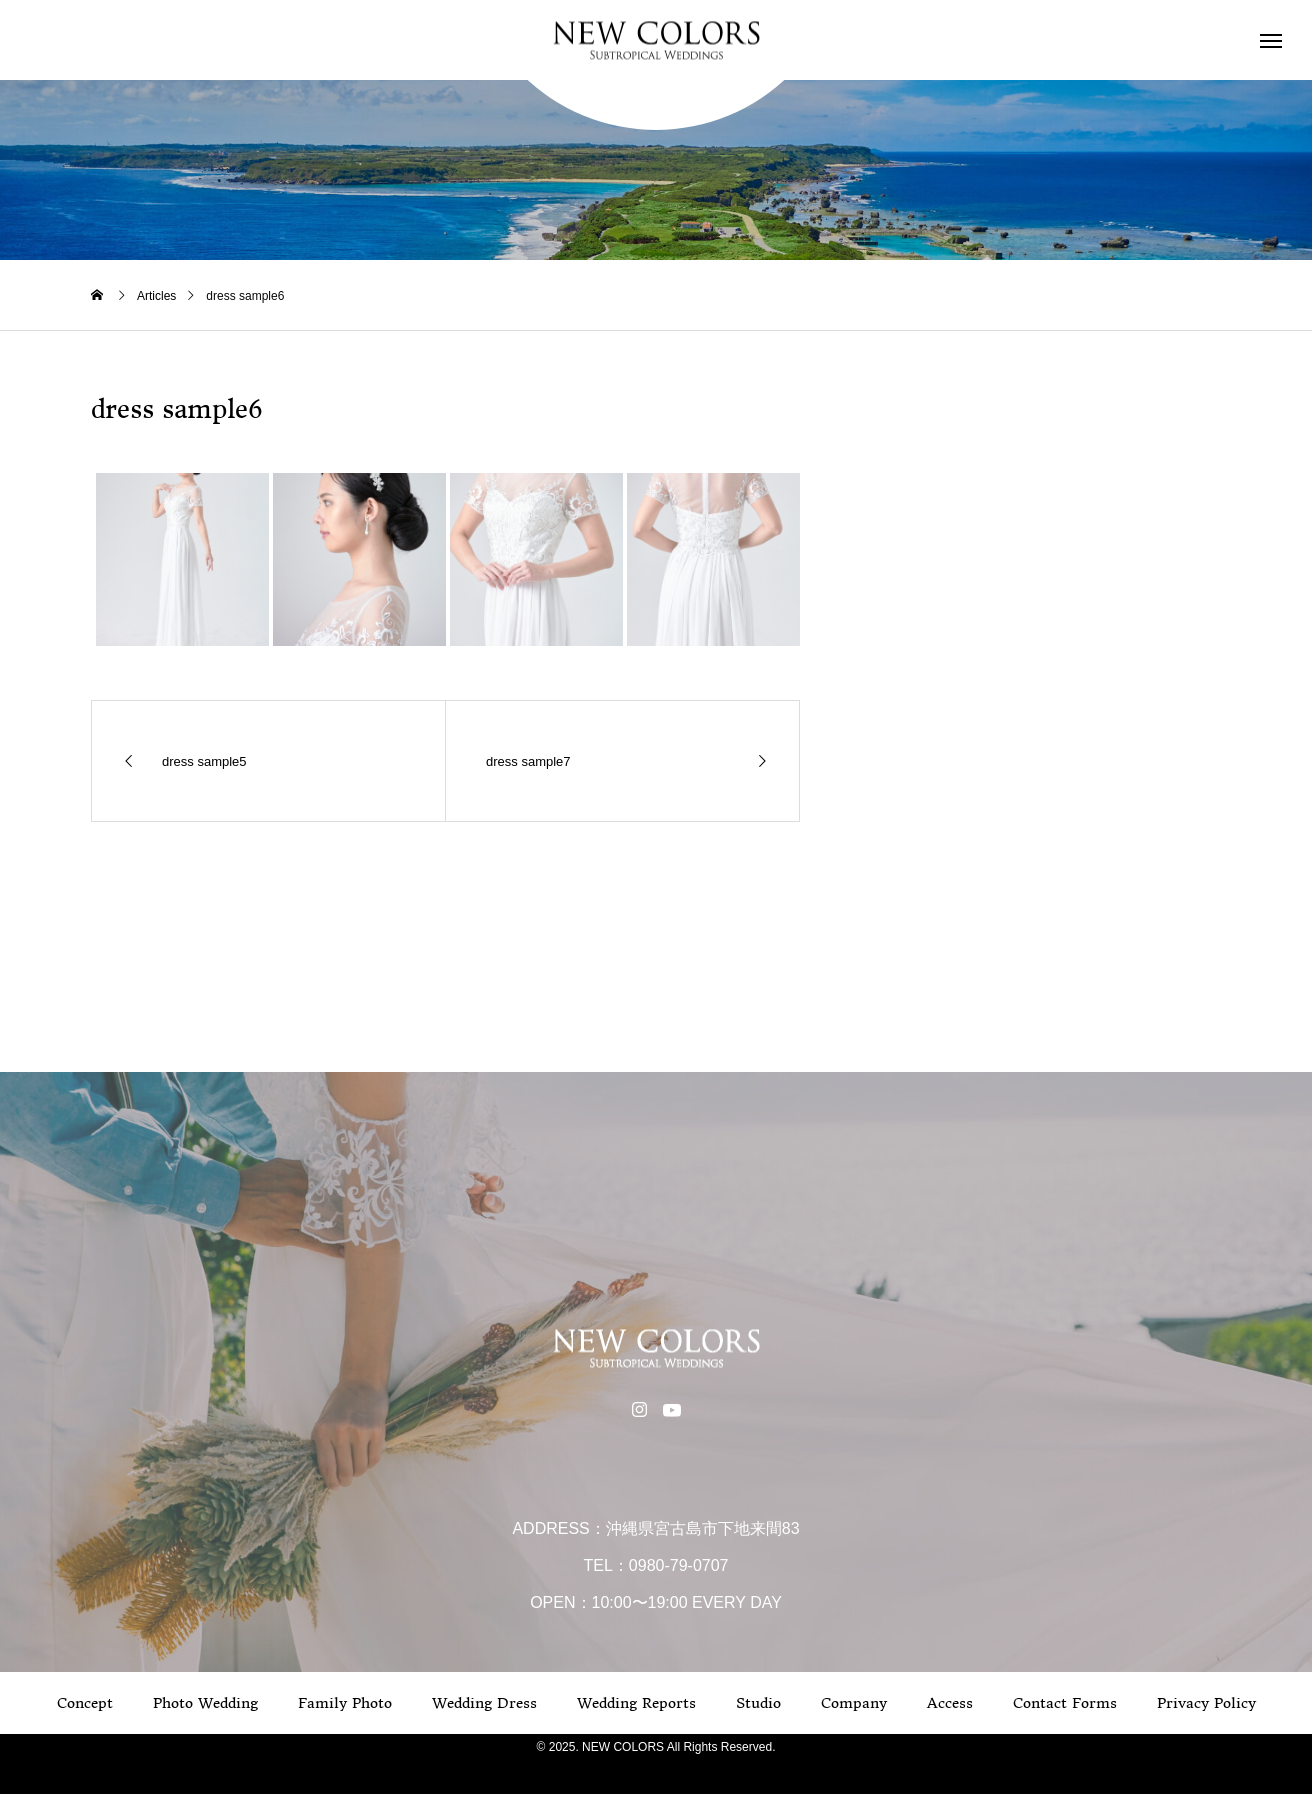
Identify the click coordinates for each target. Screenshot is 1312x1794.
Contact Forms (1065, 1703)
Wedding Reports (636, 1703)
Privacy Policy (1206, 1703)
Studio (758, 1703)
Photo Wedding (205, 1703)
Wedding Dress (484, 1703)
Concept (85, 1703)
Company (854, 1703)
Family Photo (345, 1703)
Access (950, 1703)
